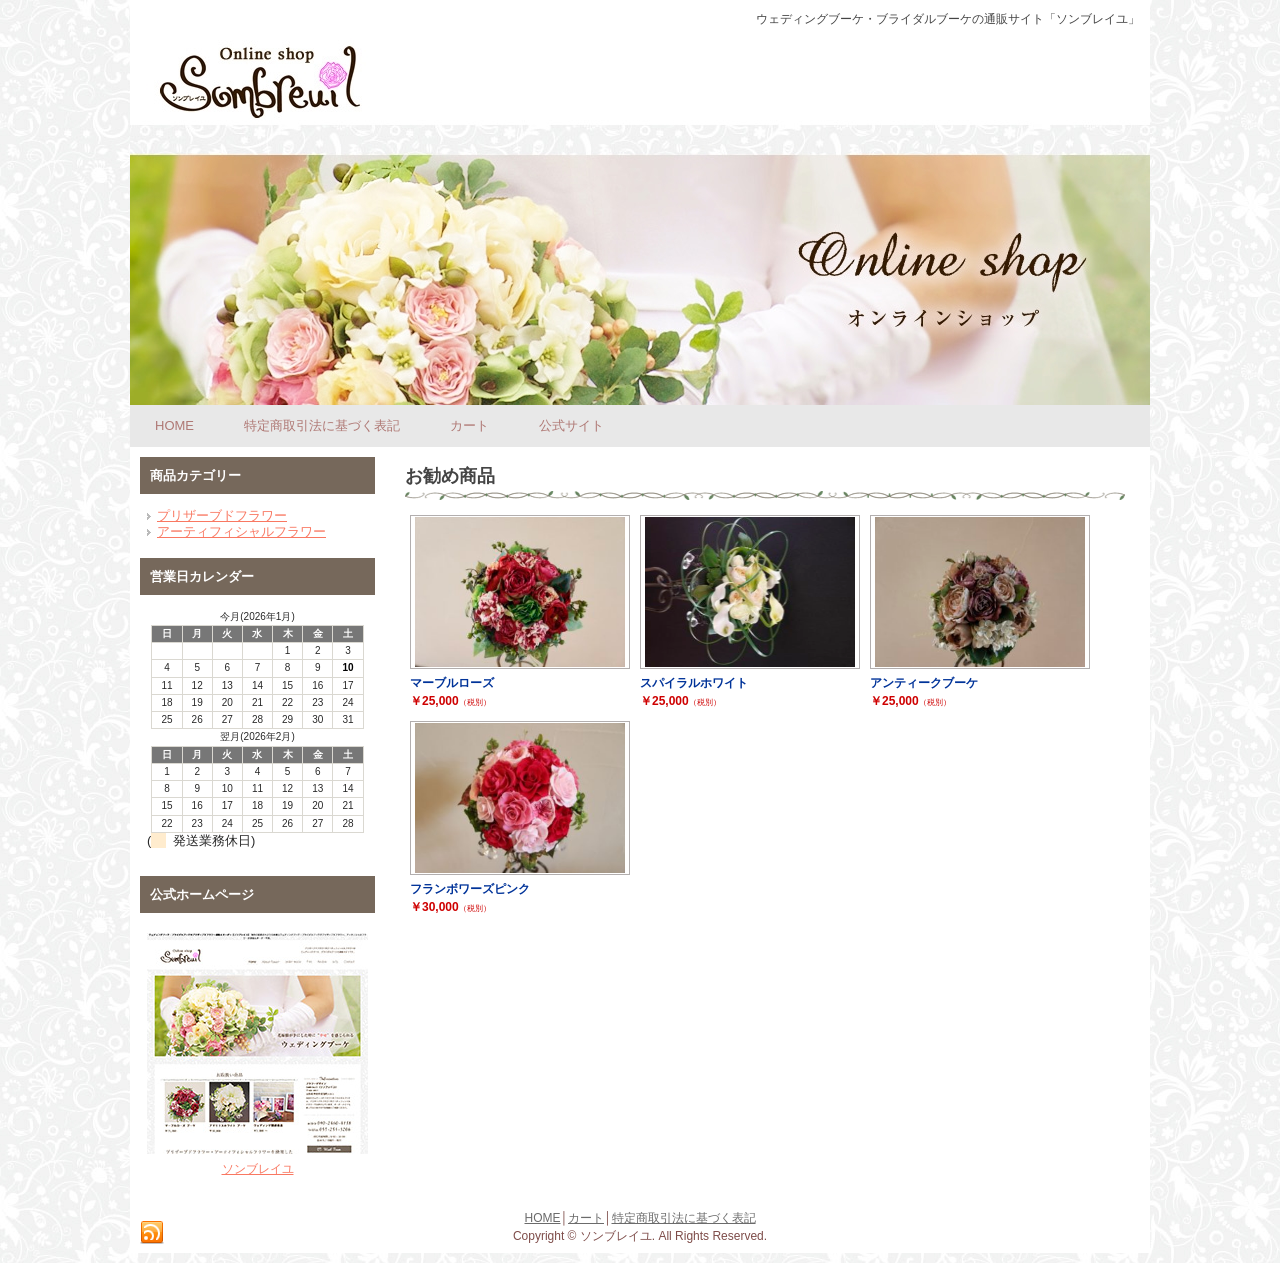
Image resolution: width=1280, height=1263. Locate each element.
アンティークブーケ (924, 683)
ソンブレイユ (258, 1169)
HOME (543, 1218)
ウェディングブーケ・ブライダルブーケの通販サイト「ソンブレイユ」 (948, 19)
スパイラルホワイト (694, 683)
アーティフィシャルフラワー (241, 531)
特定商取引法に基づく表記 (684, 1218)
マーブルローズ (452, 683)
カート (586, 1218)
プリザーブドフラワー (222, 515)
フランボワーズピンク (470, 889)
